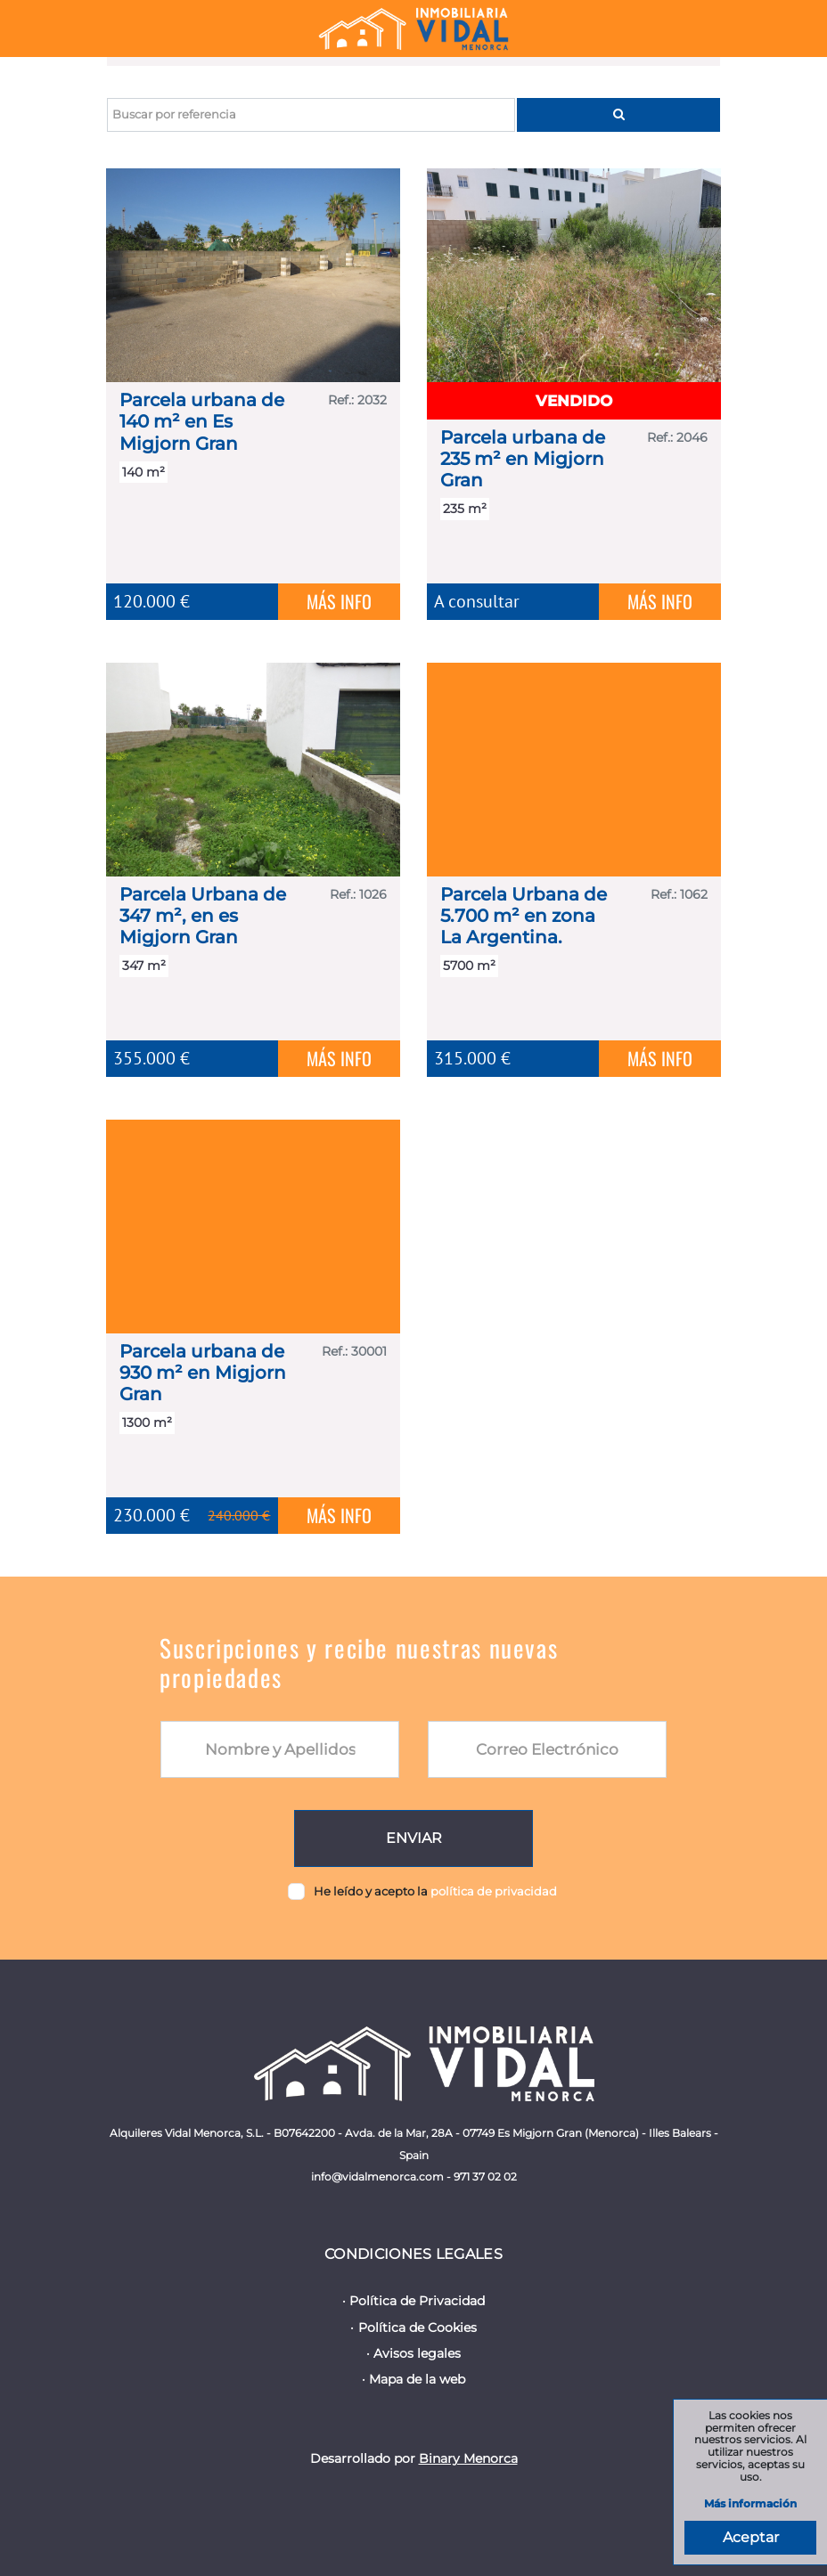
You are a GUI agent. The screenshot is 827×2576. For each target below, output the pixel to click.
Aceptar (751, 2537)
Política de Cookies (417, 2327)
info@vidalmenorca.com (377, 2177)
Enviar (414, 1838)
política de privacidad (493, 1891)
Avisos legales (417, 2353)
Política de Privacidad (417, 2301)
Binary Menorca (468, 2458)
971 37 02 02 (485, 2177)
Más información (750, 2504)
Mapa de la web (417, 2379)
